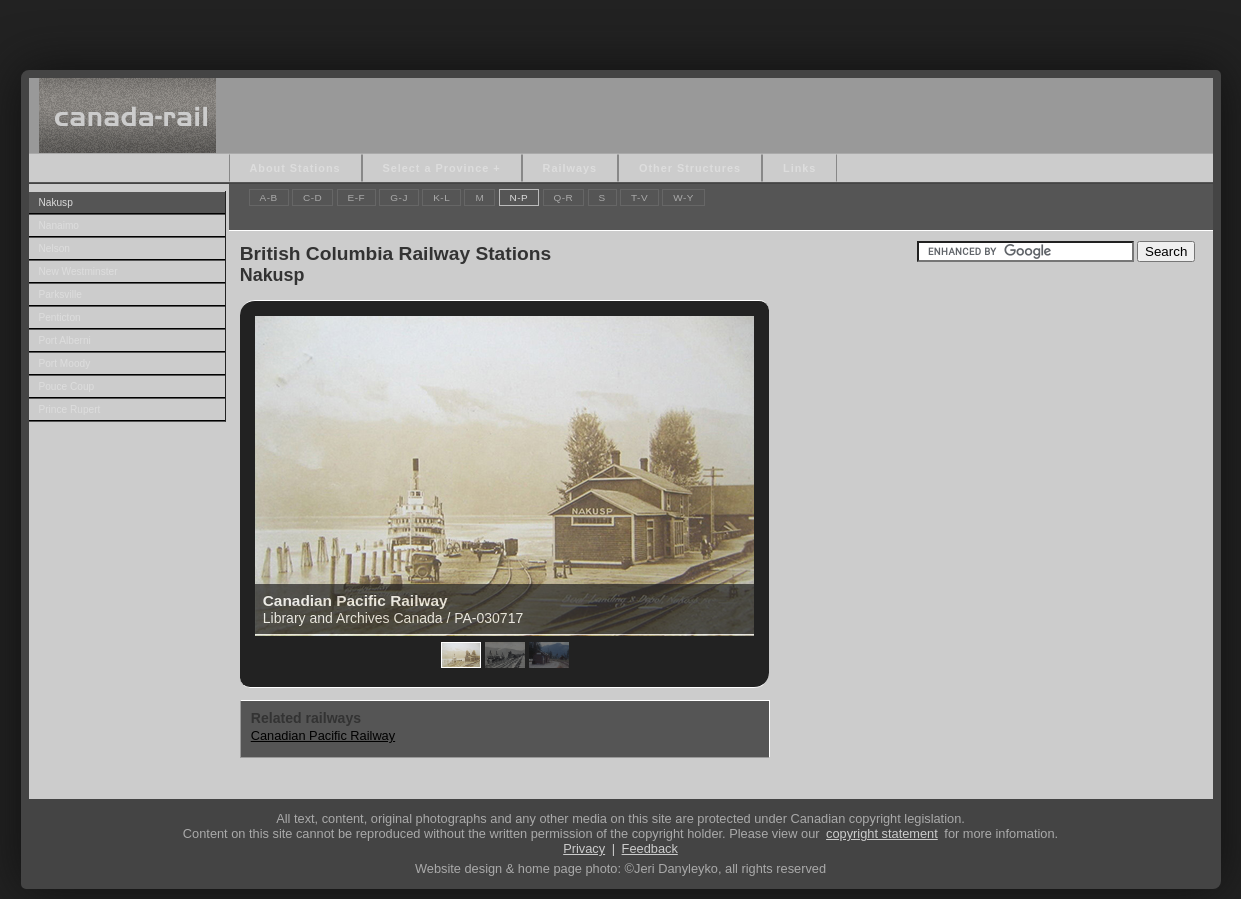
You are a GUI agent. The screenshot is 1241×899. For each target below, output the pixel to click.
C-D (312, 197)
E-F (357, 197)
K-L (441, 197)
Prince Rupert (70, 409)
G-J (399, 197)
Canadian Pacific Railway (323, 735)
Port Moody (65, 363)
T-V (639, 197)
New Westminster (78, 271)
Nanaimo (59, 225)
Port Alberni (65, 340)
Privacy (584, 848)
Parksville (60, 294)
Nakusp (56, 202)
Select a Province (436, 168)
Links (799, 168)
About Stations (295, 168)
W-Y (683, 197)
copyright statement (882, 833)
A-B (269, 197)
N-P (519, 197)
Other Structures (690, 168)
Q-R (564, 197)
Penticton (60, 317)
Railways (570, 168)
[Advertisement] (621, 30)
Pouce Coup (67, 386)
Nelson (54, 248)
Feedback (650, 848)
